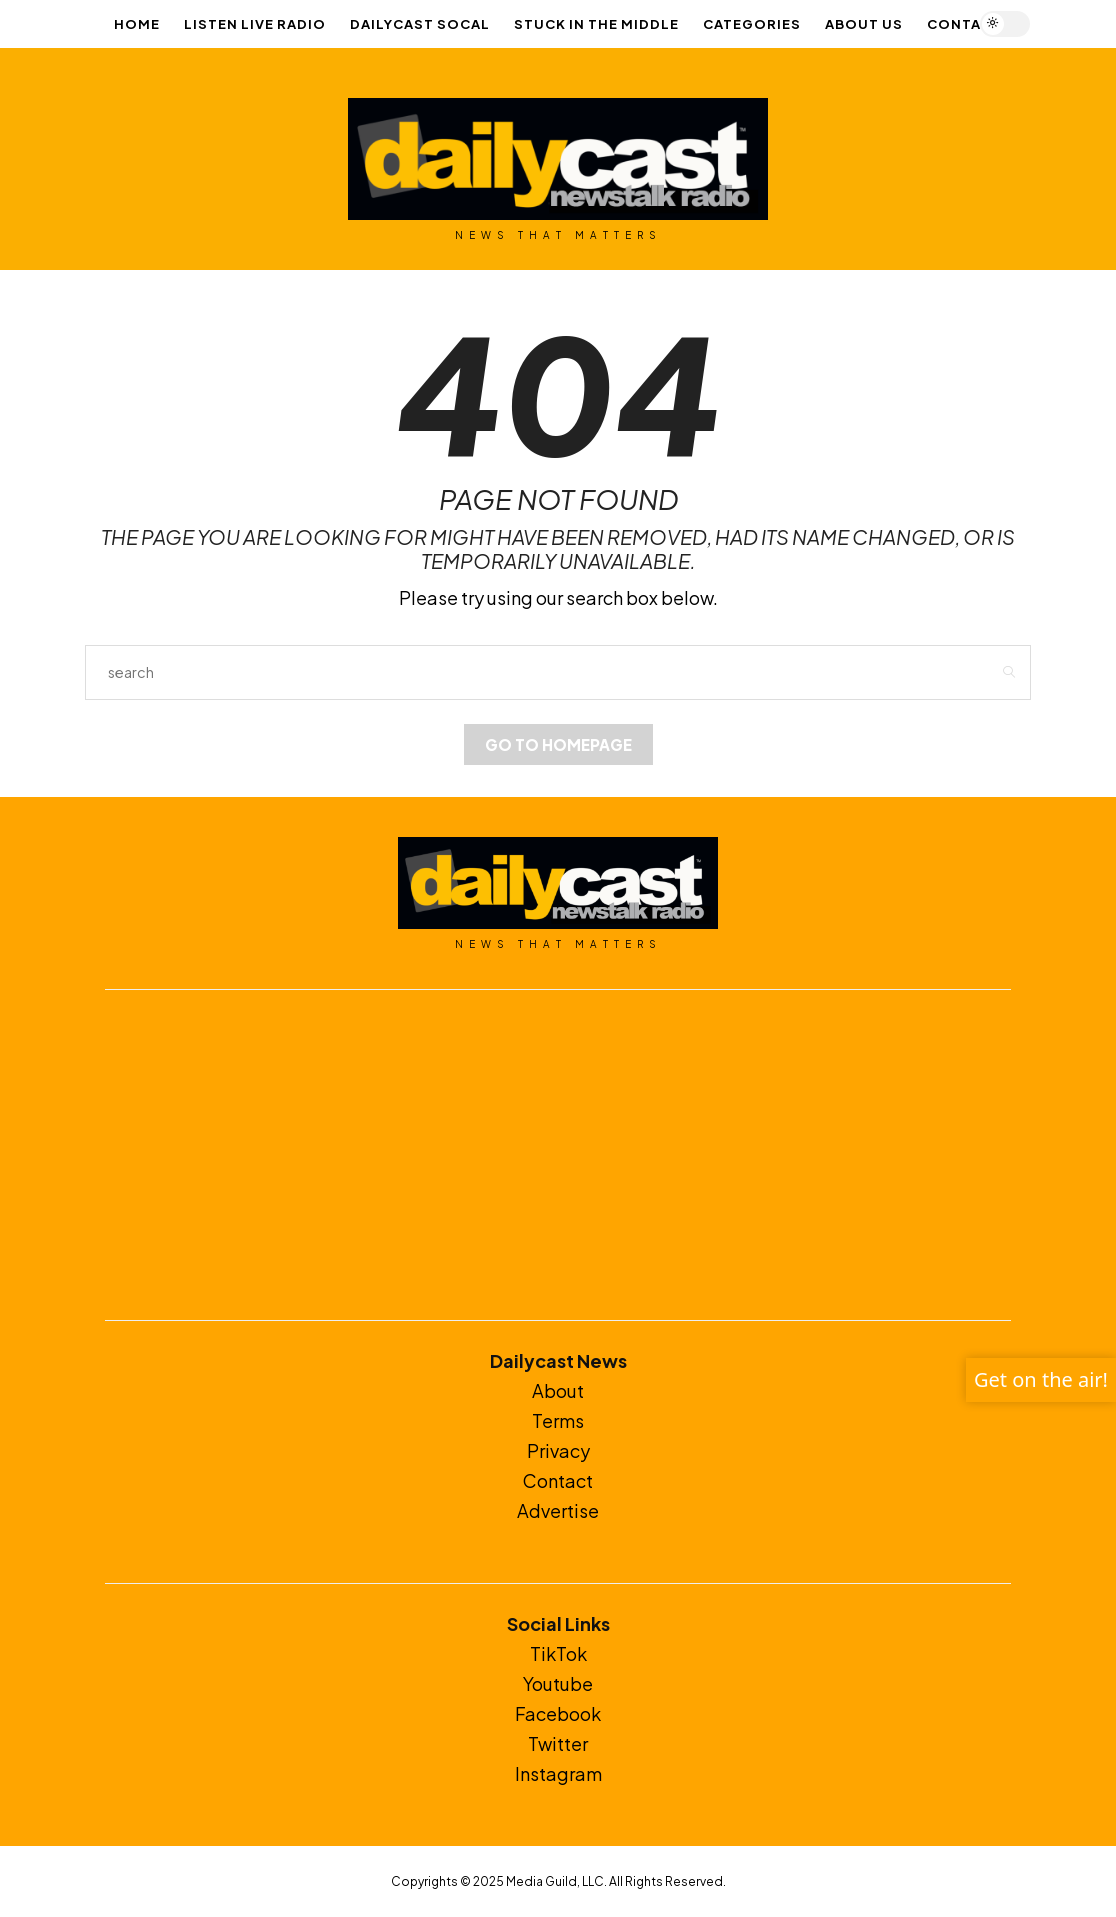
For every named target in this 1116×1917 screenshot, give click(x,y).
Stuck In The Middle (596, 24)
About (558, 1390)
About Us (864, 24)
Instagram (558, 1773)
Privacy (558, 1450)
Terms (558, 1420)
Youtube (558, 1683)
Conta (549, 1480)
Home (137, 24)
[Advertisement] (558, 1155)
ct (584, 1480)
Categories (752, 24)
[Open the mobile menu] (1063, 24)
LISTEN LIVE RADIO (255, 24)
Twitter (558, 1743)
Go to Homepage (558, 744)
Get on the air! (1041, 1379)
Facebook (558, 1713)
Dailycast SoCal (420, 24)
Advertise (558, 1510)
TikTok (558, 1653)
